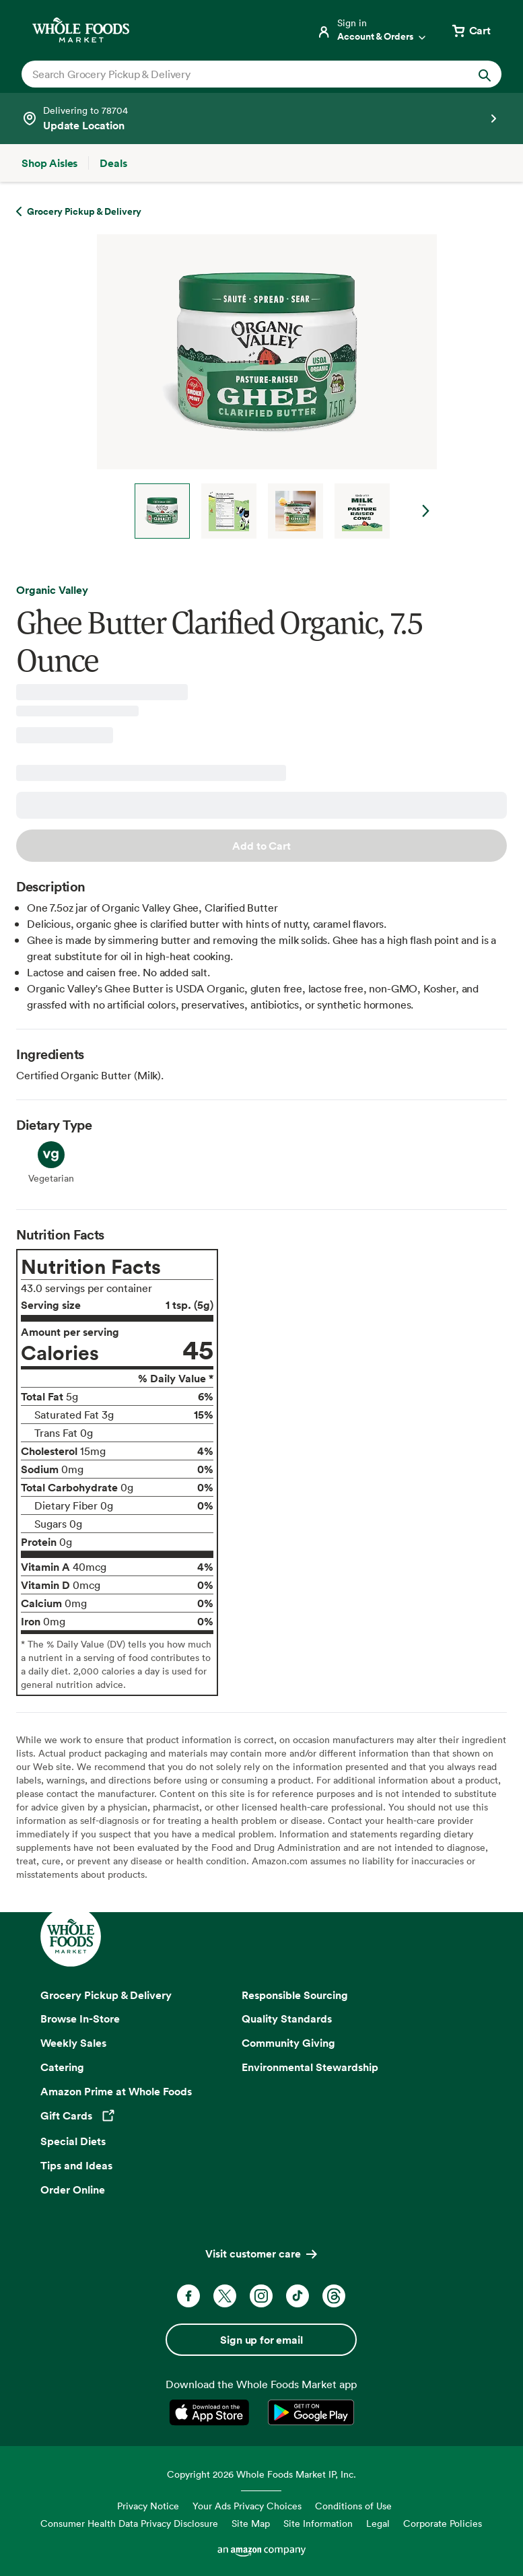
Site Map (251, 2523)
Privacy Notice (148, 2505)
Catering (62, 2067)
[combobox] (238, 74)
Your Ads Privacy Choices (247, 2505)
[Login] (372, 30)
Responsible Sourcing (295, 1995)
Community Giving (288, 2042)
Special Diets (73, 2141)
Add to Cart (261, 845)
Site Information (318, 2523)
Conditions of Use (353, 2505)
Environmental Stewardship (310, 2067)
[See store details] (261, 118)
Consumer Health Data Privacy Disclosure (129, 2523)
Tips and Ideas (76, 2165)
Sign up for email (261, 2339)
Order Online (72, 2189)
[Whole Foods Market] (80, 30)
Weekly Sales (73, 2042)
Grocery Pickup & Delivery (106, 1995)
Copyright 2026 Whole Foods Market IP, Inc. (261, 2474)
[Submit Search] (485, 74)
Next (426, 511)
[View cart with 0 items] (470, 30)
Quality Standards (287, 2018)
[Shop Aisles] (49, 163)
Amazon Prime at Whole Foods (116, 2091)
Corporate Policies (442, 2523)
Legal (378, 2523)
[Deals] (113, 163)
